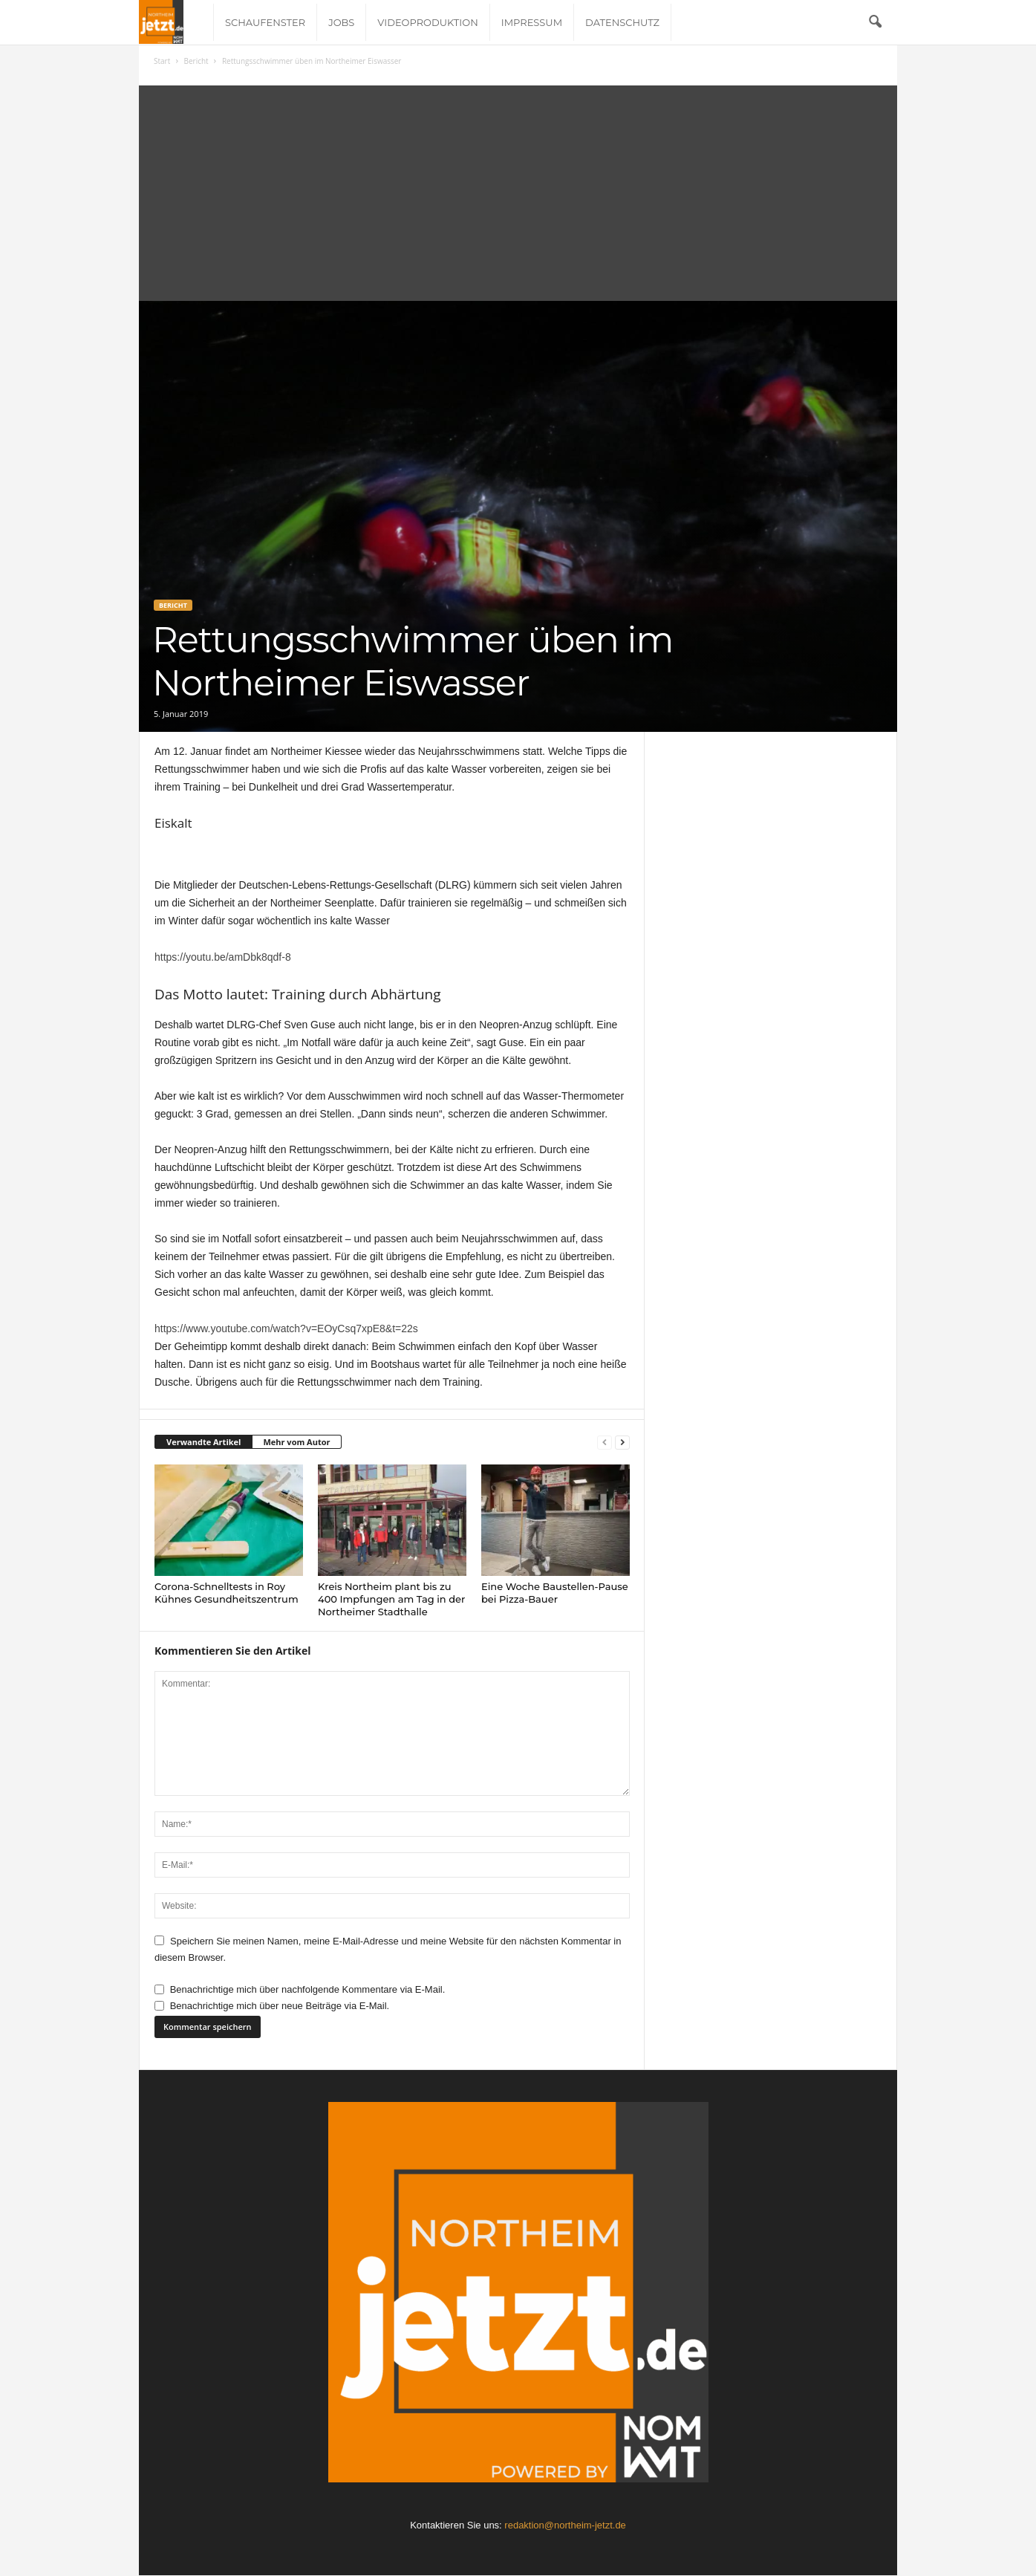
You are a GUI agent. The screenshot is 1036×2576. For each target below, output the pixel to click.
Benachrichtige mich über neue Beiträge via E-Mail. (280, 2005)
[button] (875, 22)
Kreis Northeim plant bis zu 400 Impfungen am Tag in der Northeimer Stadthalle (391, 1599)
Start (162, 61)
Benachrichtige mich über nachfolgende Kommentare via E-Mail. (308, 1989)
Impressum (531, 22)
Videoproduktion (427, 22)
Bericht (195, 61)
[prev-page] (604, 1442)
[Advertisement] (518, 189)
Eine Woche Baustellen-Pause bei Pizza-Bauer (554, 1592)
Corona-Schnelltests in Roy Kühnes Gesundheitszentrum (226, 1592)
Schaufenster (265, 22)
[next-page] (622, 1442)
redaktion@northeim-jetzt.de (565, 2525)
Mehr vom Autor (296, 1441)
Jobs (341, 22)
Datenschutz (622, 22)
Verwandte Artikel (203, 1441)
